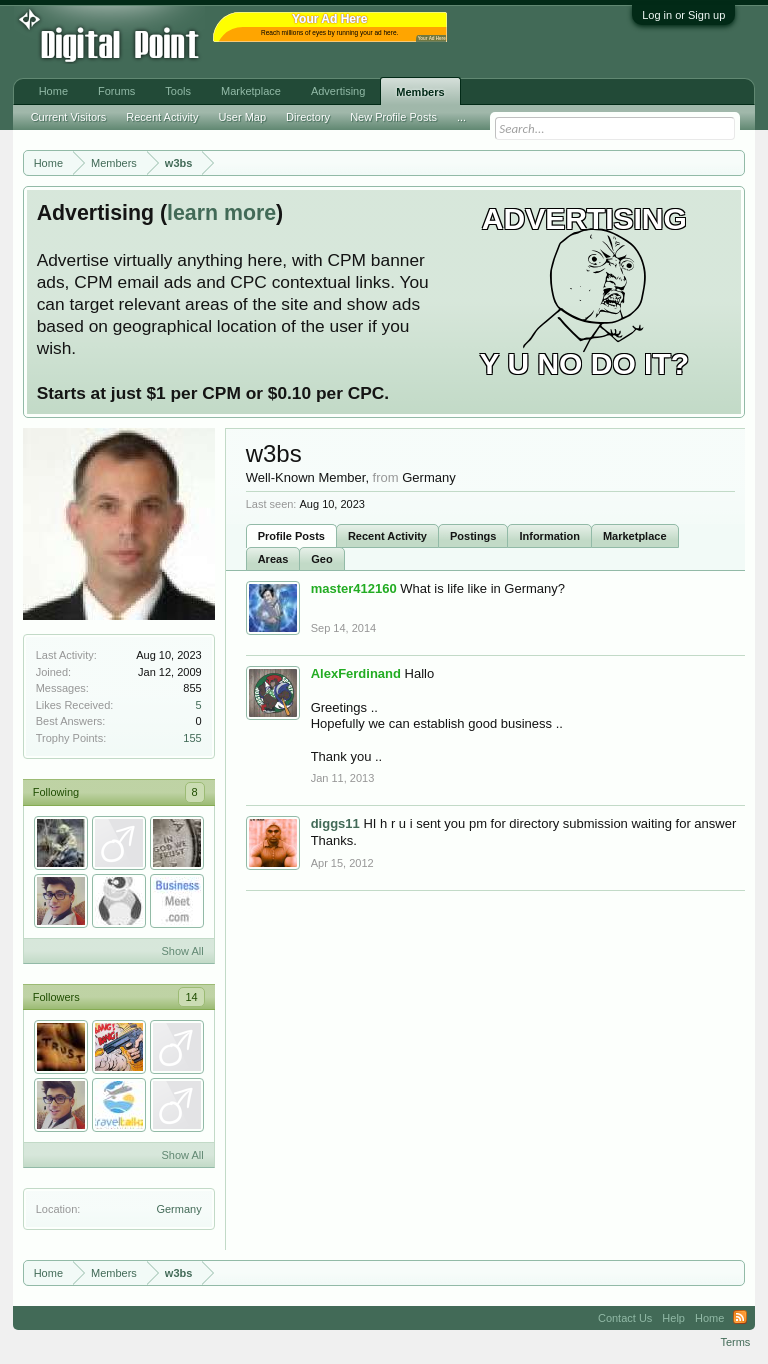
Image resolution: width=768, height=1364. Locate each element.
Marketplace (635, 536)
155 (192, 738)
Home (53, 91)
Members (420, 92)
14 (191, 997)
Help (673, 1318)
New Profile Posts (393, 117)
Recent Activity (387, 536)
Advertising (338, 91)
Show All (182, 951)
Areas (273, 559)
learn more (221, 213)
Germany (178, 1209)
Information (549, 536)
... (461, 117)
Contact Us (625, 1318)
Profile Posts (291, 536)
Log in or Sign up (683, 15)
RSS (740, 1318)
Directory (308, 117)
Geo (321, 559)
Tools (178, 91)
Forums (116, 91)
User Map (242, 117)
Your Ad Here (432, 38)
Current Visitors (69, 117)
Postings (473, 536)
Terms (735, 1342)
